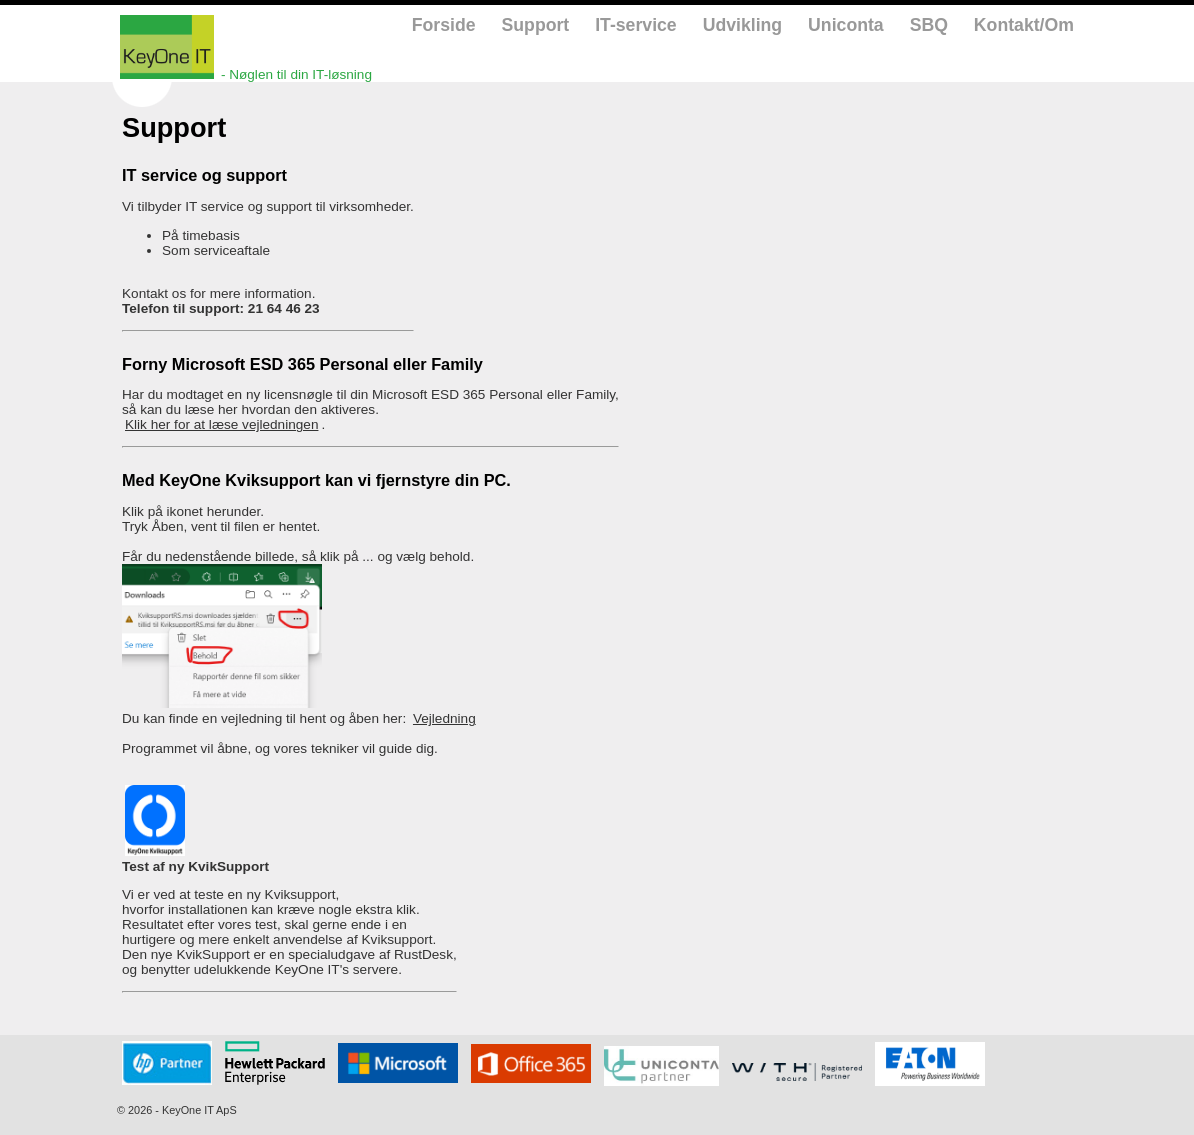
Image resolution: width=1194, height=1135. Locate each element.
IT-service (636, 25)
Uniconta (846, 25)
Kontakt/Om (1024, 25)
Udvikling (743, 25)
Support (536, 25)
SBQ (929, 25)
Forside (444, 25)
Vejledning (444, 718)
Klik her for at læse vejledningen (221, 424)
